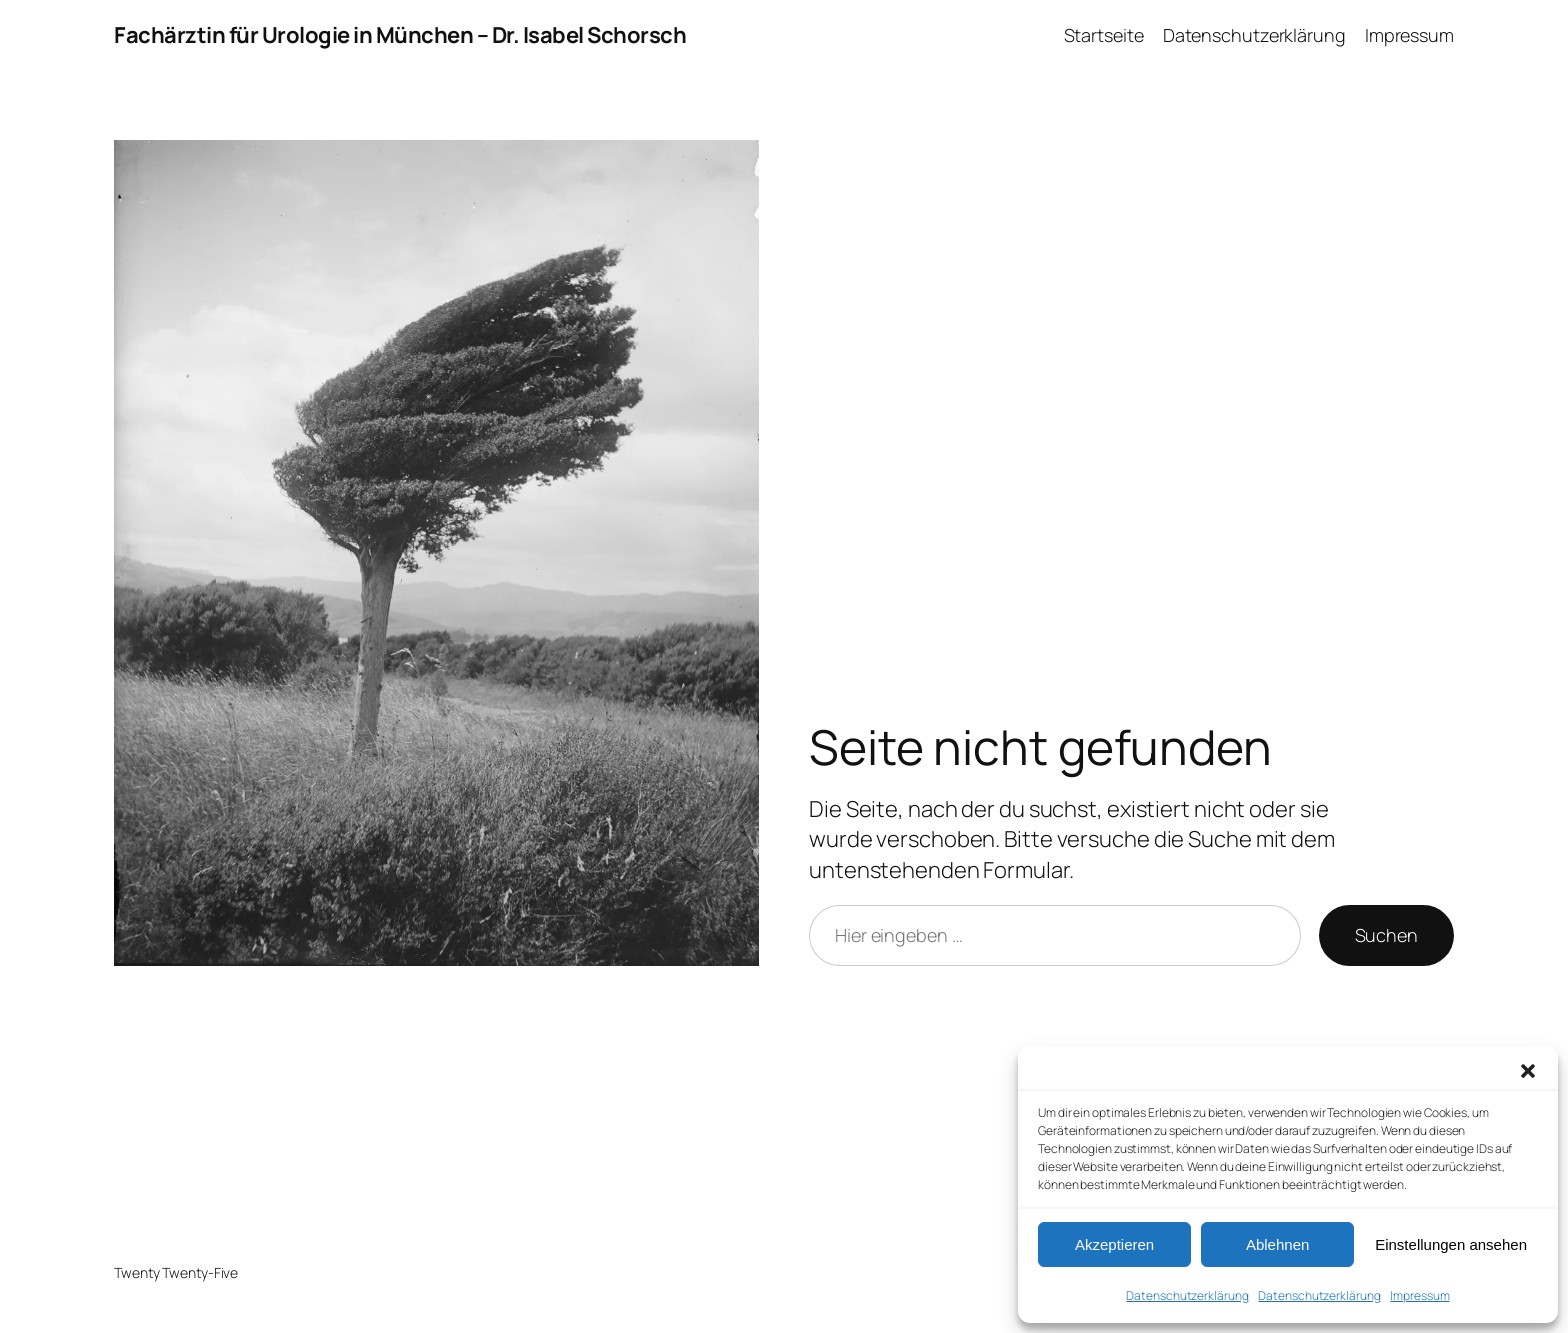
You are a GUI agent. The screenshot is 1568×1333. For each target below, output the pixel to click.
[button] (1528, 1071)
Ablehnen (1277, 1244)
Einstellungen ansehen (1451, 1244)
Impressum (1419, 1295)
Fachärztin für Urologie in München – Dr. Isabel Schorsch (400, 35)
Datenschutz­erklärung (1187, 1295)
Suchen (1386, 935)
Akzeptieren (1114, 1244)
